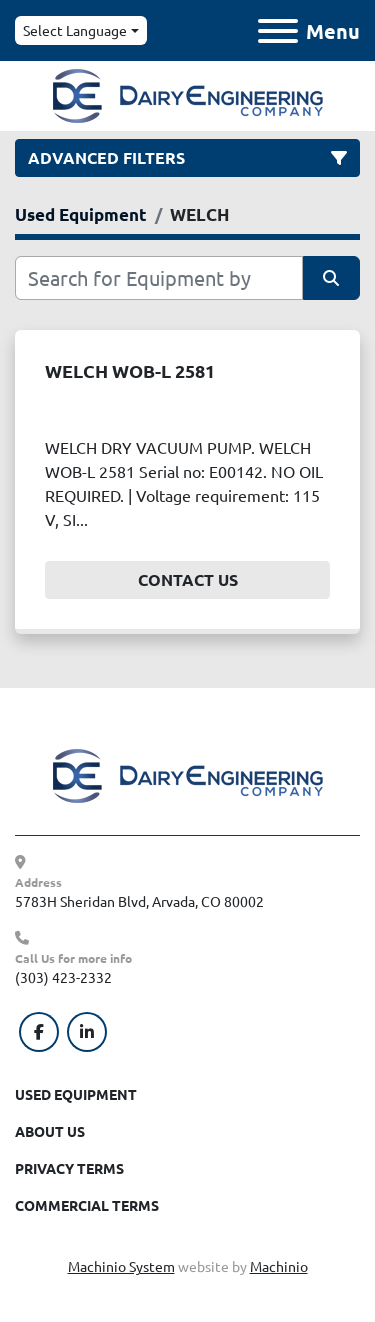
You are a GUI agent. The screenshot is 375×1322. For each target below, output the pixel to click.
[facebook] (39, 1032)
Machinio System (121, 1266)
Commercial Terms (87, 1205)
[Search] (159, 278)
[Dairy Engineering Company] (188, 774)
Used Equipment (76, 1094)
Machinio (279, 1266)
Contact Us (188, 579)
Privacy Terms (69, 1168)
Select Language (75, 30)
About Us (50, 1131)
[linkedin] (87, 1032)
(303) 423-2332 (63, 977)
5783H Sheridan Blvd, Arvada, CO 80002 (139, 901)
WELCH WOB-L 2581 (130, 370)
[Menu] (278, 31)
